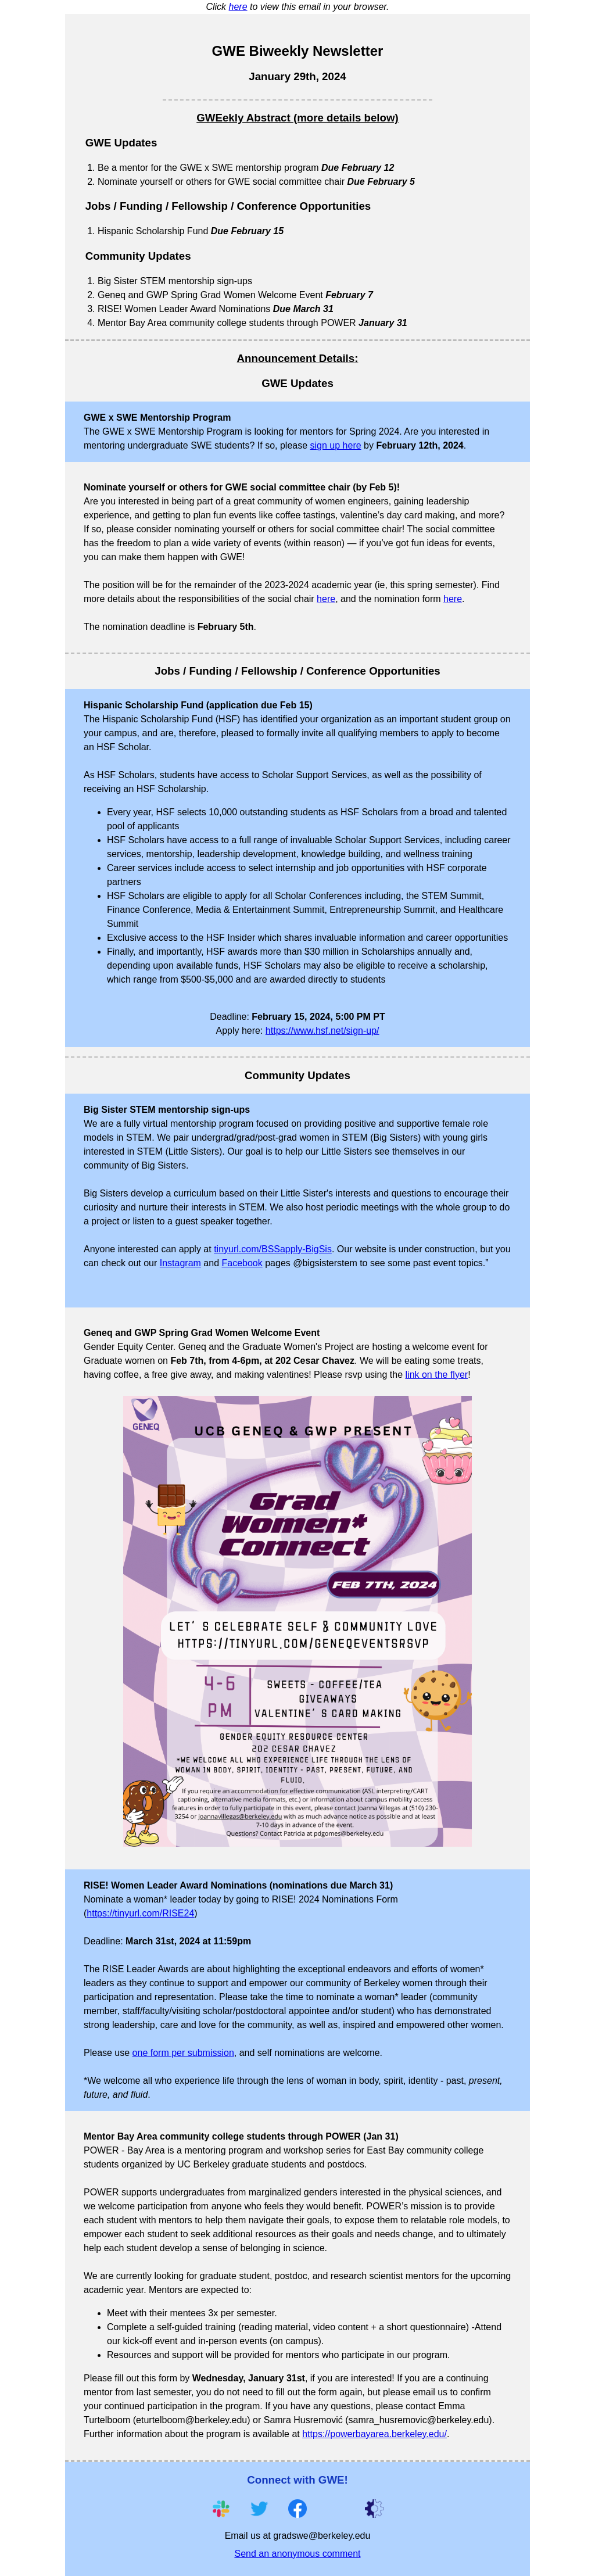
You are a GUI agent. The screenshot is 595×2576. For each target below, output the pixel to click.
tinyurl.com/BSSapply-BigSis (273, 1249)
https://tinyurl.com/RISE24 (140, 1913)
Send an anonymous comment (297, 2554)
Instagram (180, 1263)
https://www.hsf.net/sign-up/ (322, 1031)
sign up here (335, 445)
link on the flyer (437, 1375)
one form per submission (183, 2053)
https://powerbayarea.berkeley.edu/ (374, 2434)
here (238, 7)
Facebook (241, 1263)
